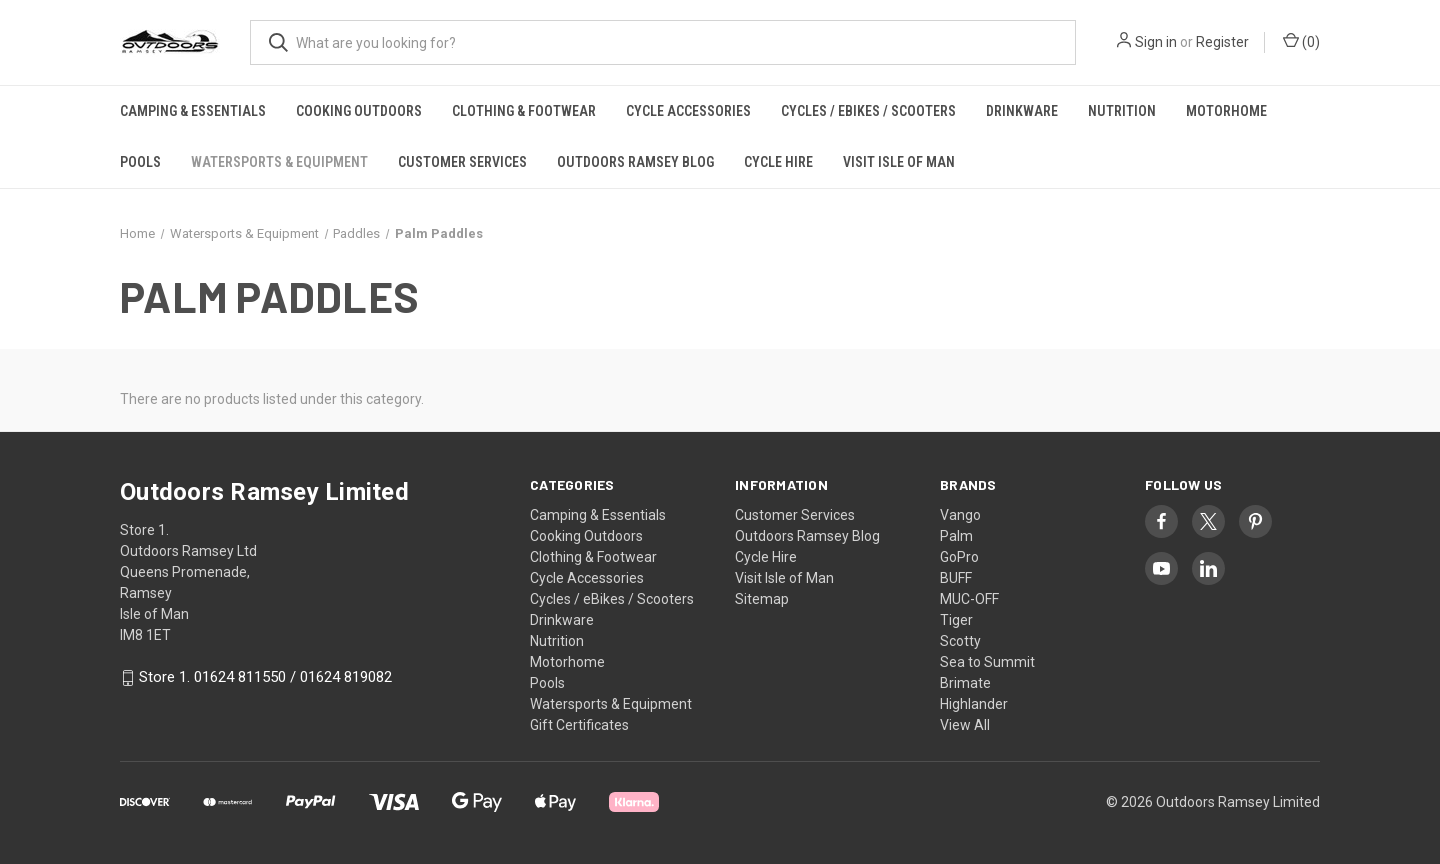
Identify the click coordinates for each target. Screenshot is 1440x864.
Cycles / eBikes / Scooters (868, 111)
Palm (956, 536)
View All (965, 725)
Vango (960, 515)
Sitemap (762, 599)
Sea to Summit (987, 662)
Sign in (1156, 42)
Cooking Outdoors (359, 111)
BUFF (956, 578)
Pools (140, 162)
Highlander (974, 704)
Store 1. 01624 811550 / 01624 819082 (265, 678)
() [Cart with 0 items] (1301, 41)
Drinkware (1022, 111)
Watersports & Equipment (279, 162)
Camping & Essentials (193, 111)
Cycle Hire (778, 162)
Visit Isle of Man (899, 162)
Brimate (965, 683)
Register (1222, 42)
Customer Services (462, 162)
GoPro (959, 557)
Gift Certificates (579, 725)
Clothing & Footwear (524, 111)
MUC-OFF (969, 599)
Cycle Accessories (688, 111)
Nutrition (1122, 111)
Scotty (960, 641)
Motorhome (1226, 111)
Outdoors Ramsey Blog (635, 162)
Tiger (956, 620)
